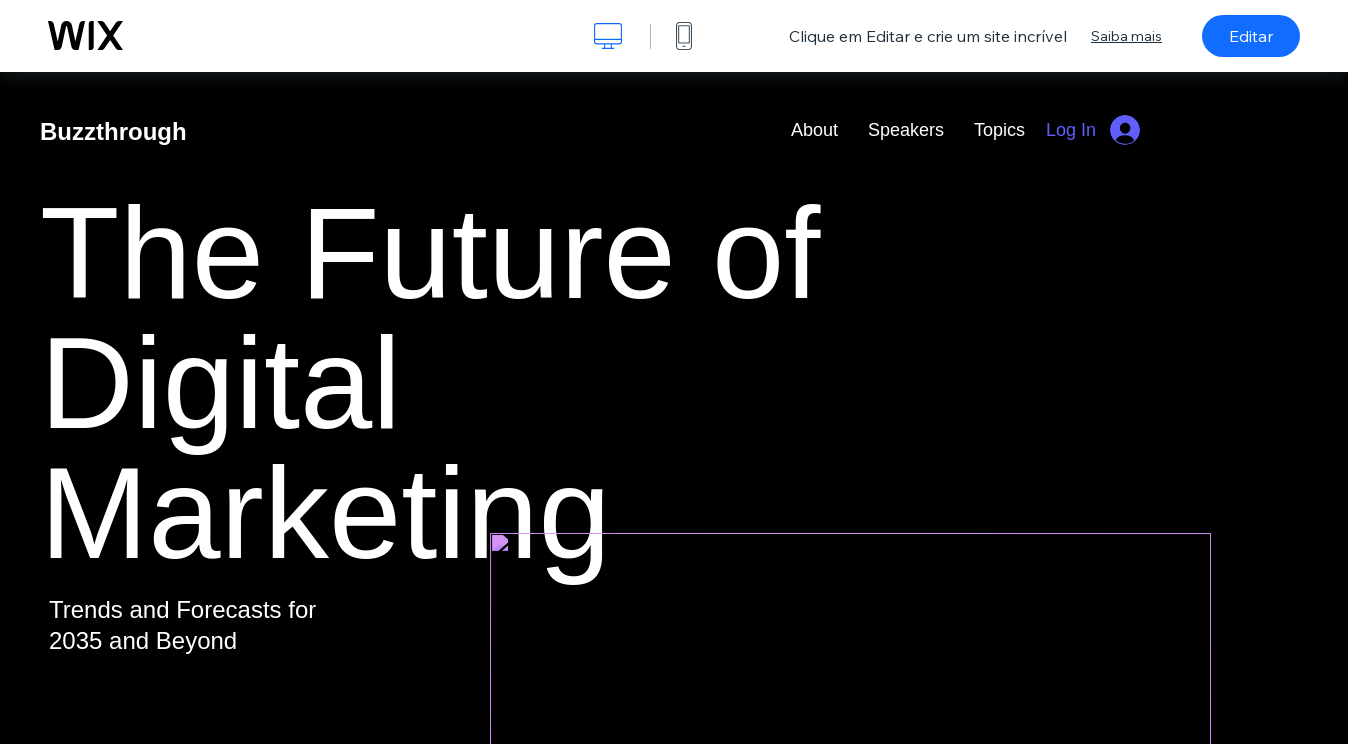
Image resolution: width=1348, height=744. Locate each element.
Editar (1251, 36)
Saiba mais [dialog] (1126, 36)
